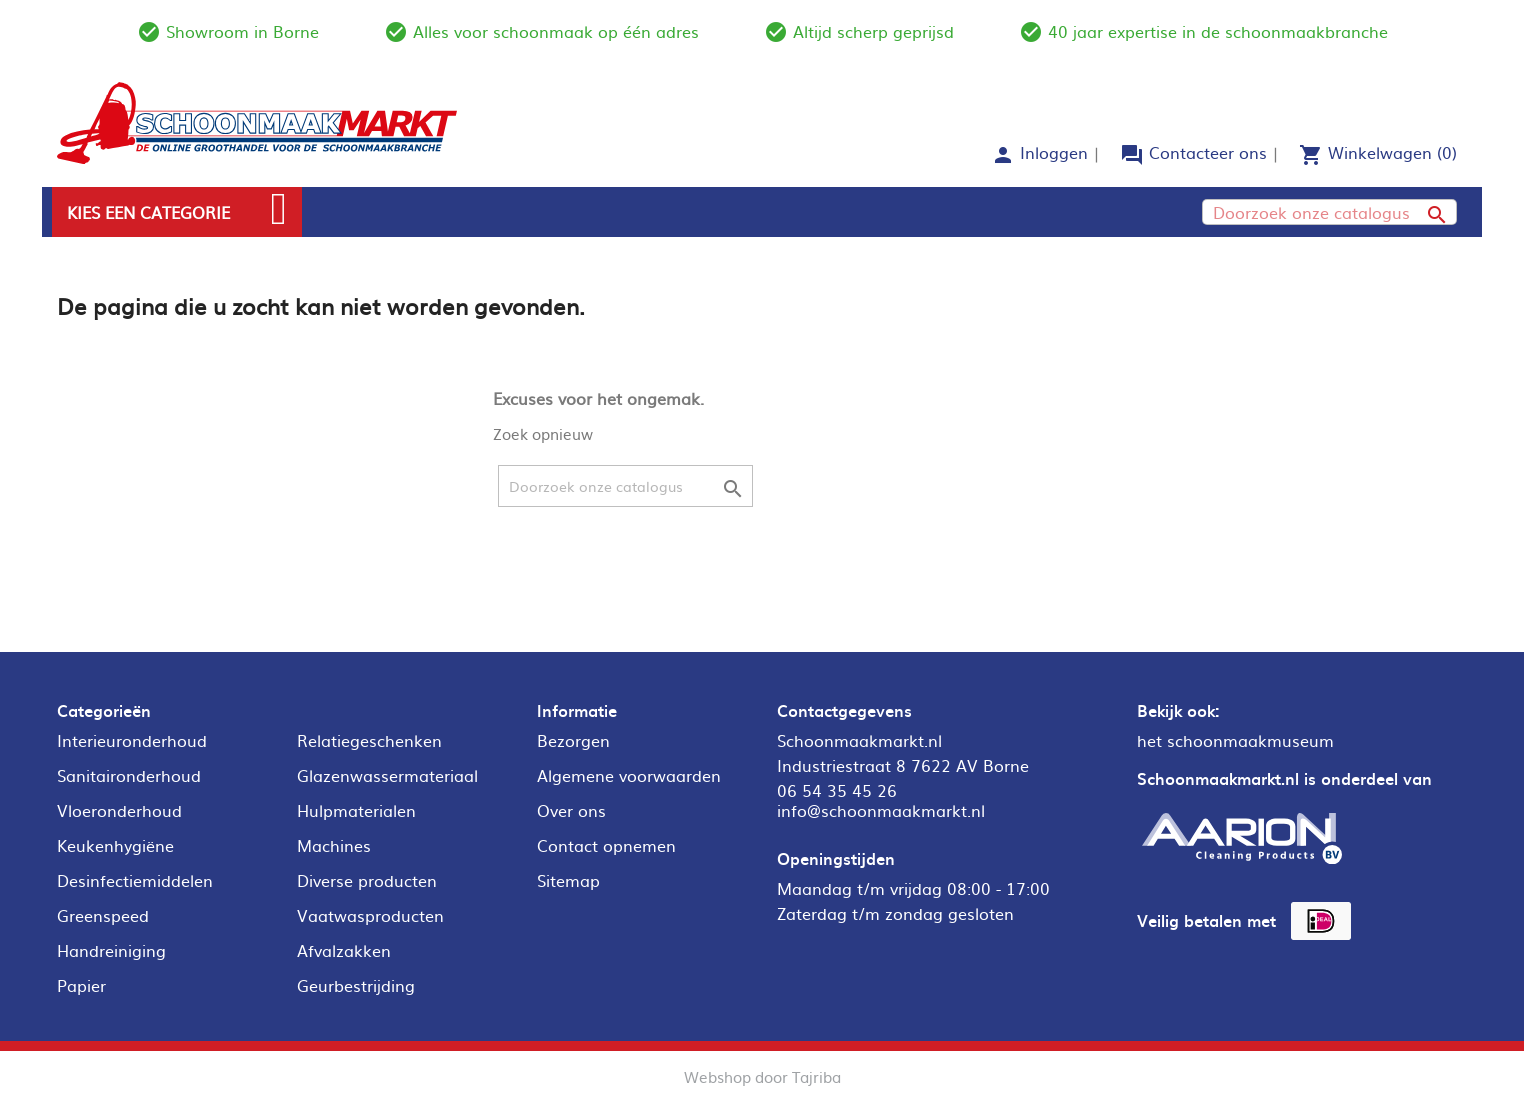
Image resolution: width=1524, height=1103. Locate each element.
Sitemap (568, 880)
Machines (334, 845)
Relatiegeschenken (369, 740)
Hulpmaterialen (356, 810)
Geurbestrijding (356, 985)
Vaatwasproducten (370, 915)
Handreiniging (111, 950)
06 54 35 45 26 (837, 790)
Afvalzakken (344, 950)
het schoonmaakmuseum (1235, 740)
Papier (81, 985)
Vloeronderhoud (119, 810)
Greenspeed (103, 915)
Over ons (571, 810)
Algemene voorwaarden (629, 775)
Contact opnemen (606, 845)
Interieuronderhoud (132, 740)
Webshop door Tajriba (762, 1076)
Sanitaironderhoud (129, 775)
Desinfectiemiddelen (135, 880)
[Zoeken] (1329, 212)
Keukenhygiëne (115, 845)
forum (1132, 155)
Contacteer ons (1208, 152)
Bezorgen (573, 740)
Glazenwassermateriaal (387, 775)
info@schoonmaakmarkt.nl (881, 810)
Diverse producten (367, 880)
